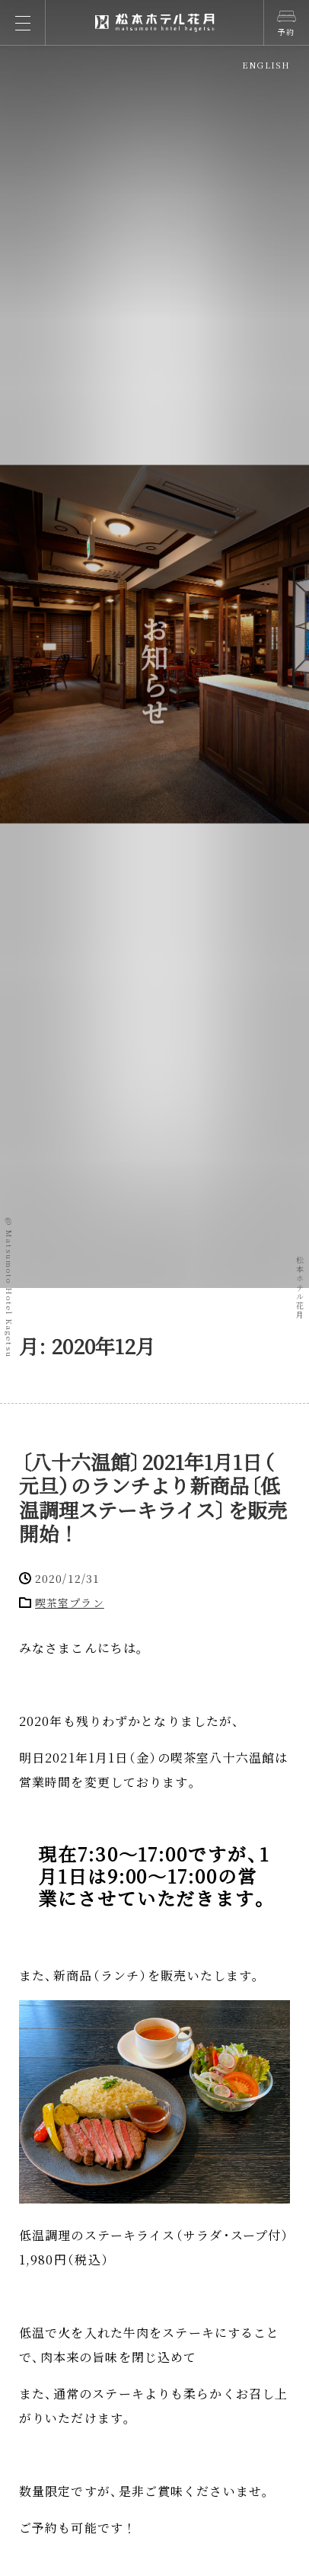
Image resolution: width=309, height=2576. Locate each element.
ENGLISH (266, 65)
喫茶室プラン (69, 1602)
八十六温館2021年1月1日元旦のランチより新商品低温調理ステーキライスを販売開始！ (153, 1497)
